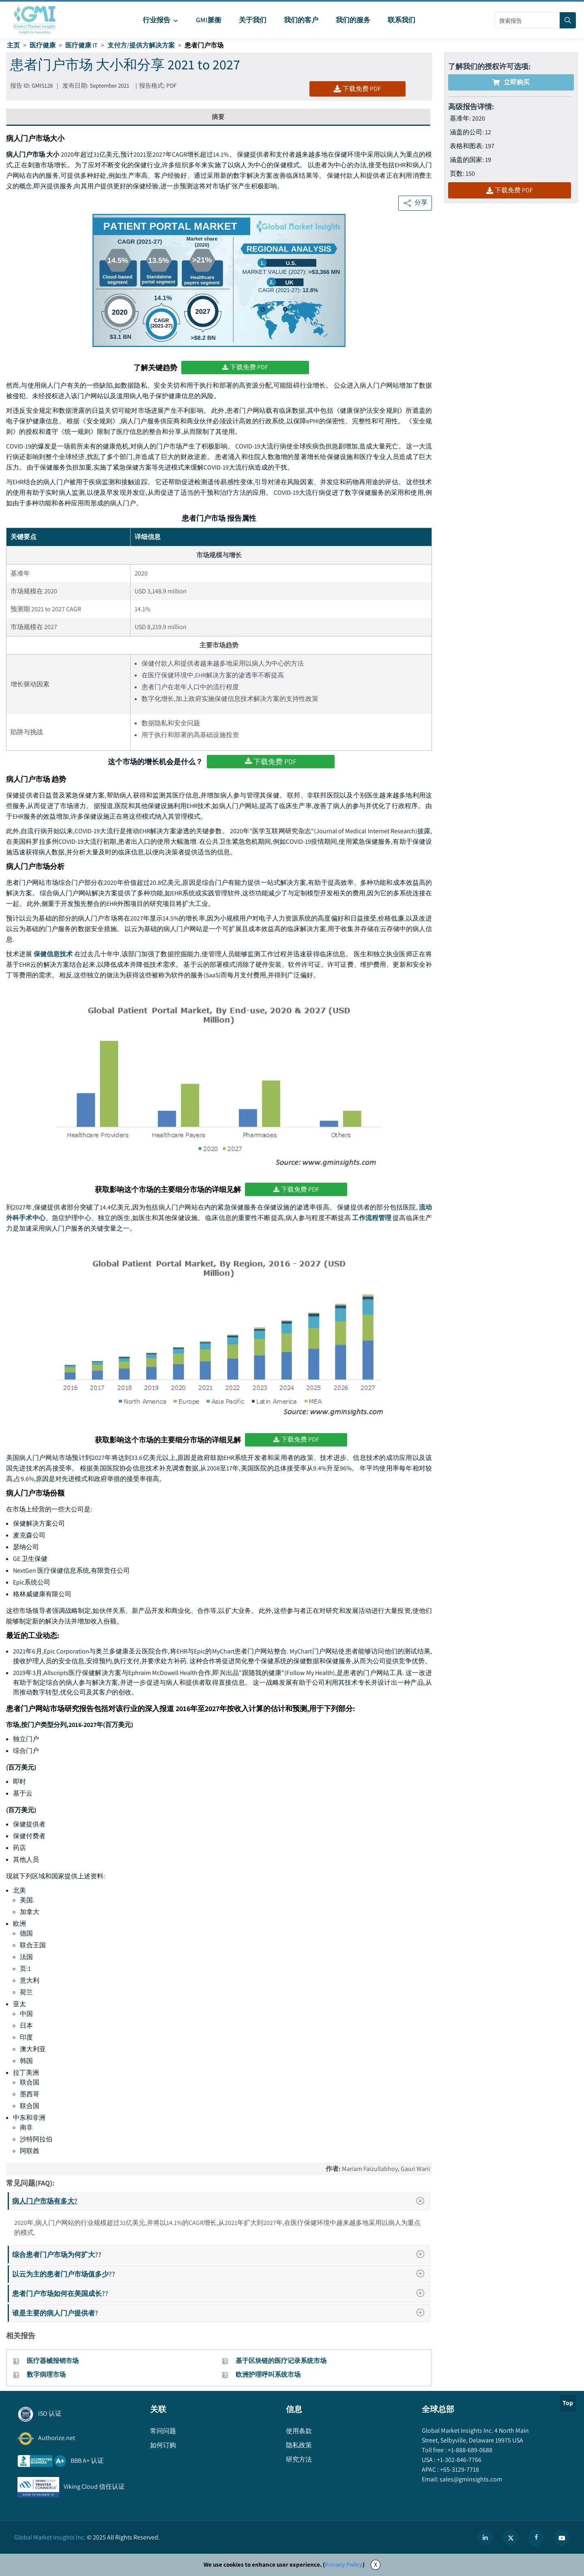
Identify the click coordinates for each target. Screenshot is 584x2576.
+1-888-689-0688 (469, 2450)
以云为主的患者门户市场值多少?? (220, 2274)
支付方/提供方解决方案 (141, 45)
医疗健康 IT (81, 45)
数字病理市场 (46, 2374)
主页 (13, 45)
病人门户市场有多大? (220, 2201)
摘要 (218, 116)
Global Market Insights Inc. (50, 2537)
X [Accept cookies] (375, 2564)
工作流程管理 (371, 1218)
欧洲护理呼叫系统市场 (268, 2374)
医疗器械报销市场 (53, 2360)
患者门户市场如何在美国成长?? (220, 2293)
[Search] (568, 20)
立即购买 (511, 82)
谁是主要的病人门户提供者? (220, 2312)
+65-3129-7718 (459, 2469)
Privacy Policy (344, 2564)
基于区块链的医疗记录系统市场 (281, 2360)
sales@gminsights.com (470, 2479)
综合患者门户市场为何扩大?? (220, 2254)
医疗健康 (43, 45)
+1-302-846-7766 (458, 2459)
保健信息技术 (53, 954)
